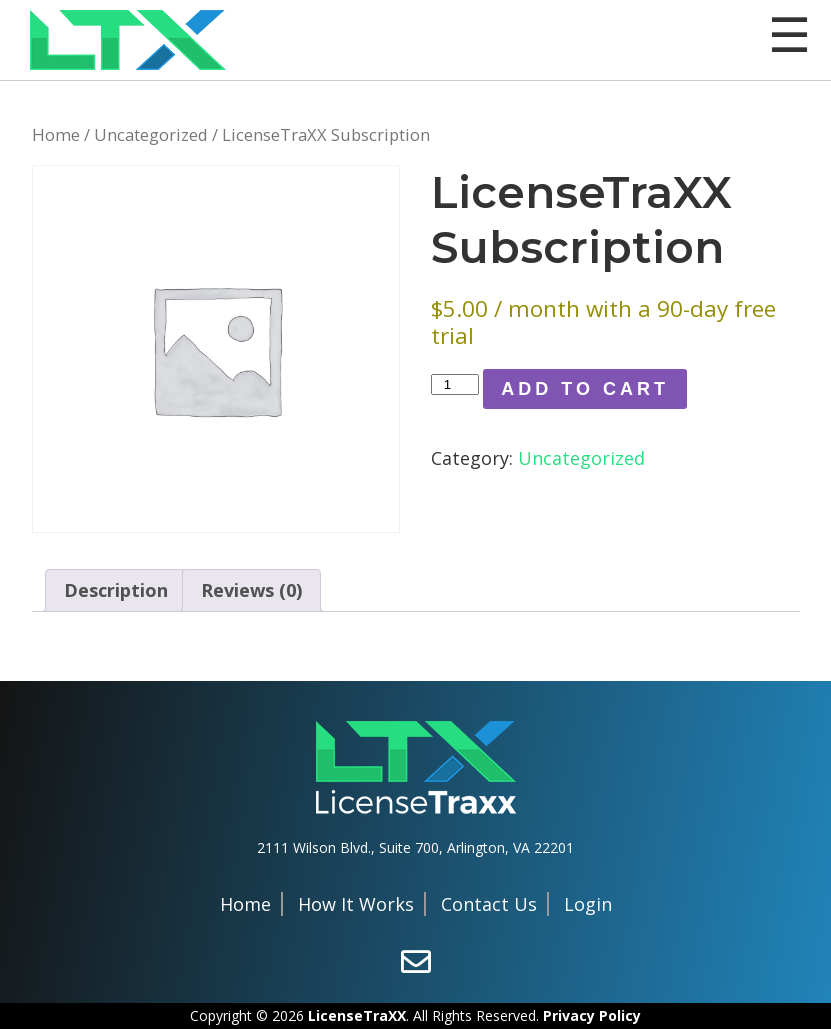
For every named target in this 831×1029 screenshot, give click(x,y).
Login (588, 904)
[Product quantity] (455, 384)
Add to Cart (585, 389)
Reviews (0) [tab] (251, 590)
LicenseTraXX (357, 1015)
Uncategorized (151, 134)
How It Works (356, 904)
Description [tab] (116, 590)
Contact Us (489, 904)
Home (56, 134)
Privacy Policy (592, 1015)
